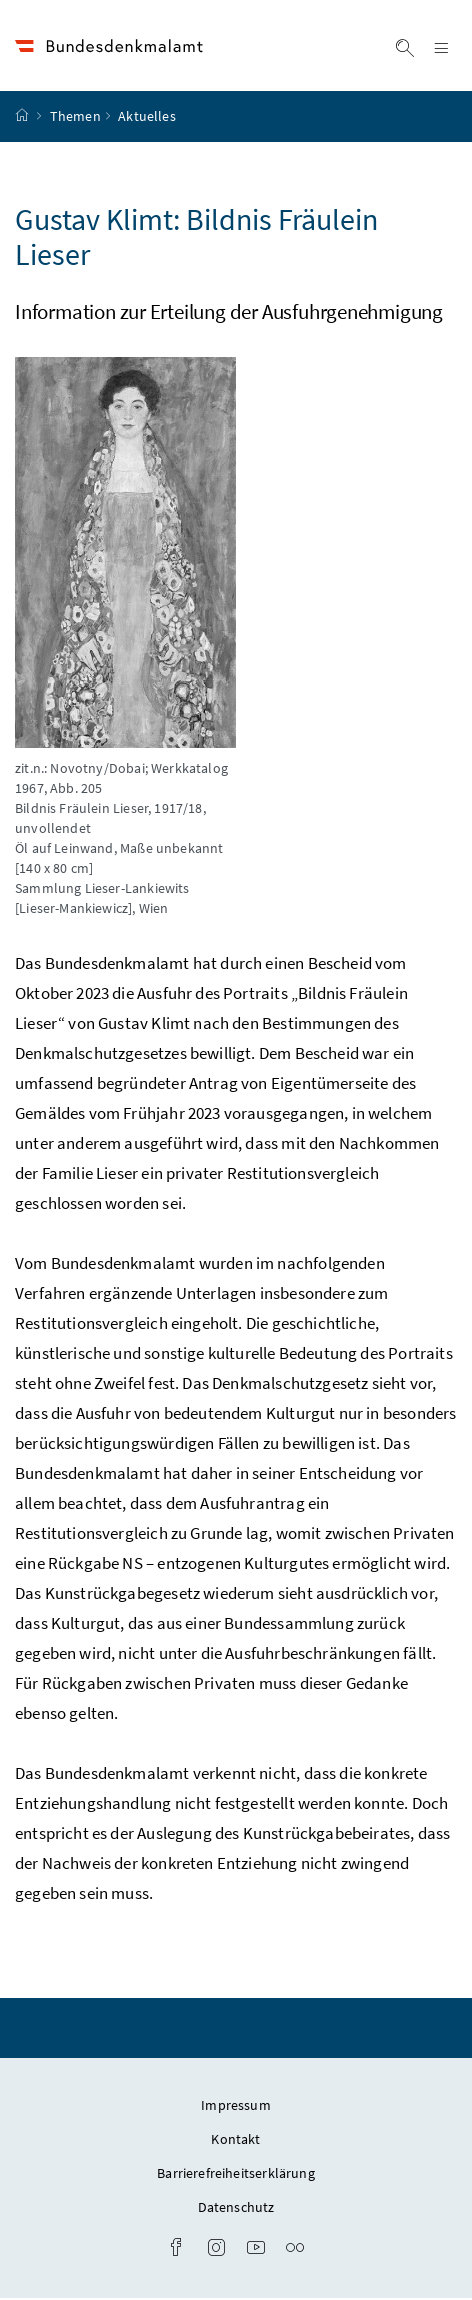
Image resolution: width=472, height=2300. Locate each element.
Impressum (236, 2107)
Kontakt (235, 2141)
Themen (75, 119)
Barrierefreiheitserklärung (236, 2175)
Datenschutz (236, 2209)
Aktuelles (147, 119)
